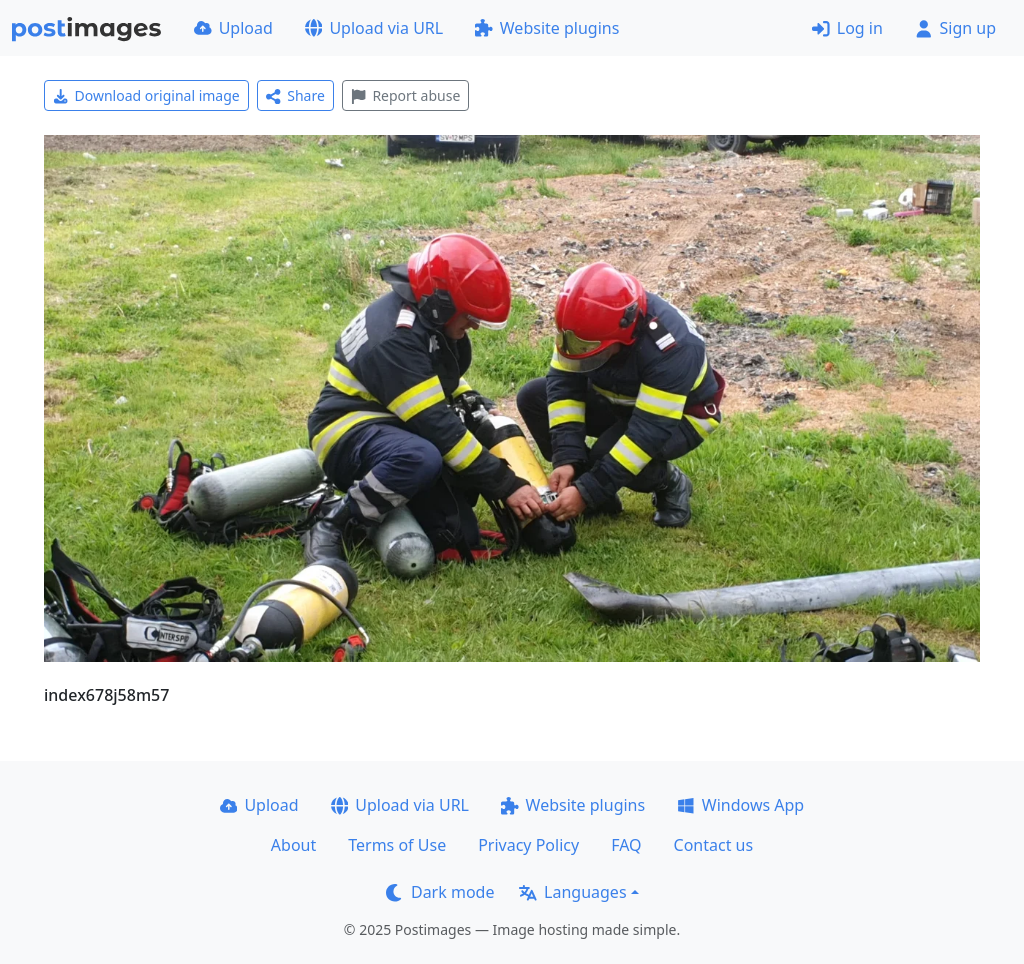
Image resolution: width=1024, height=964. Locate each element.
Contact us (714, 845)
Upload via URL (374, 28)
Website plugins (547, 28)
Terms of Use (397, 845)
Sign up (955, 28)
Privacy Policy (528, 845)
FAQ (626, 845)
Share (295, 95)
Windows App (740, 805)
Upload (233, 28)
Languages (572, 892)
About (293, 845)
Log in (847, 28)
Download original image (146, 95)
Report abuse (405, 95)
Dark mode (440, 892)
